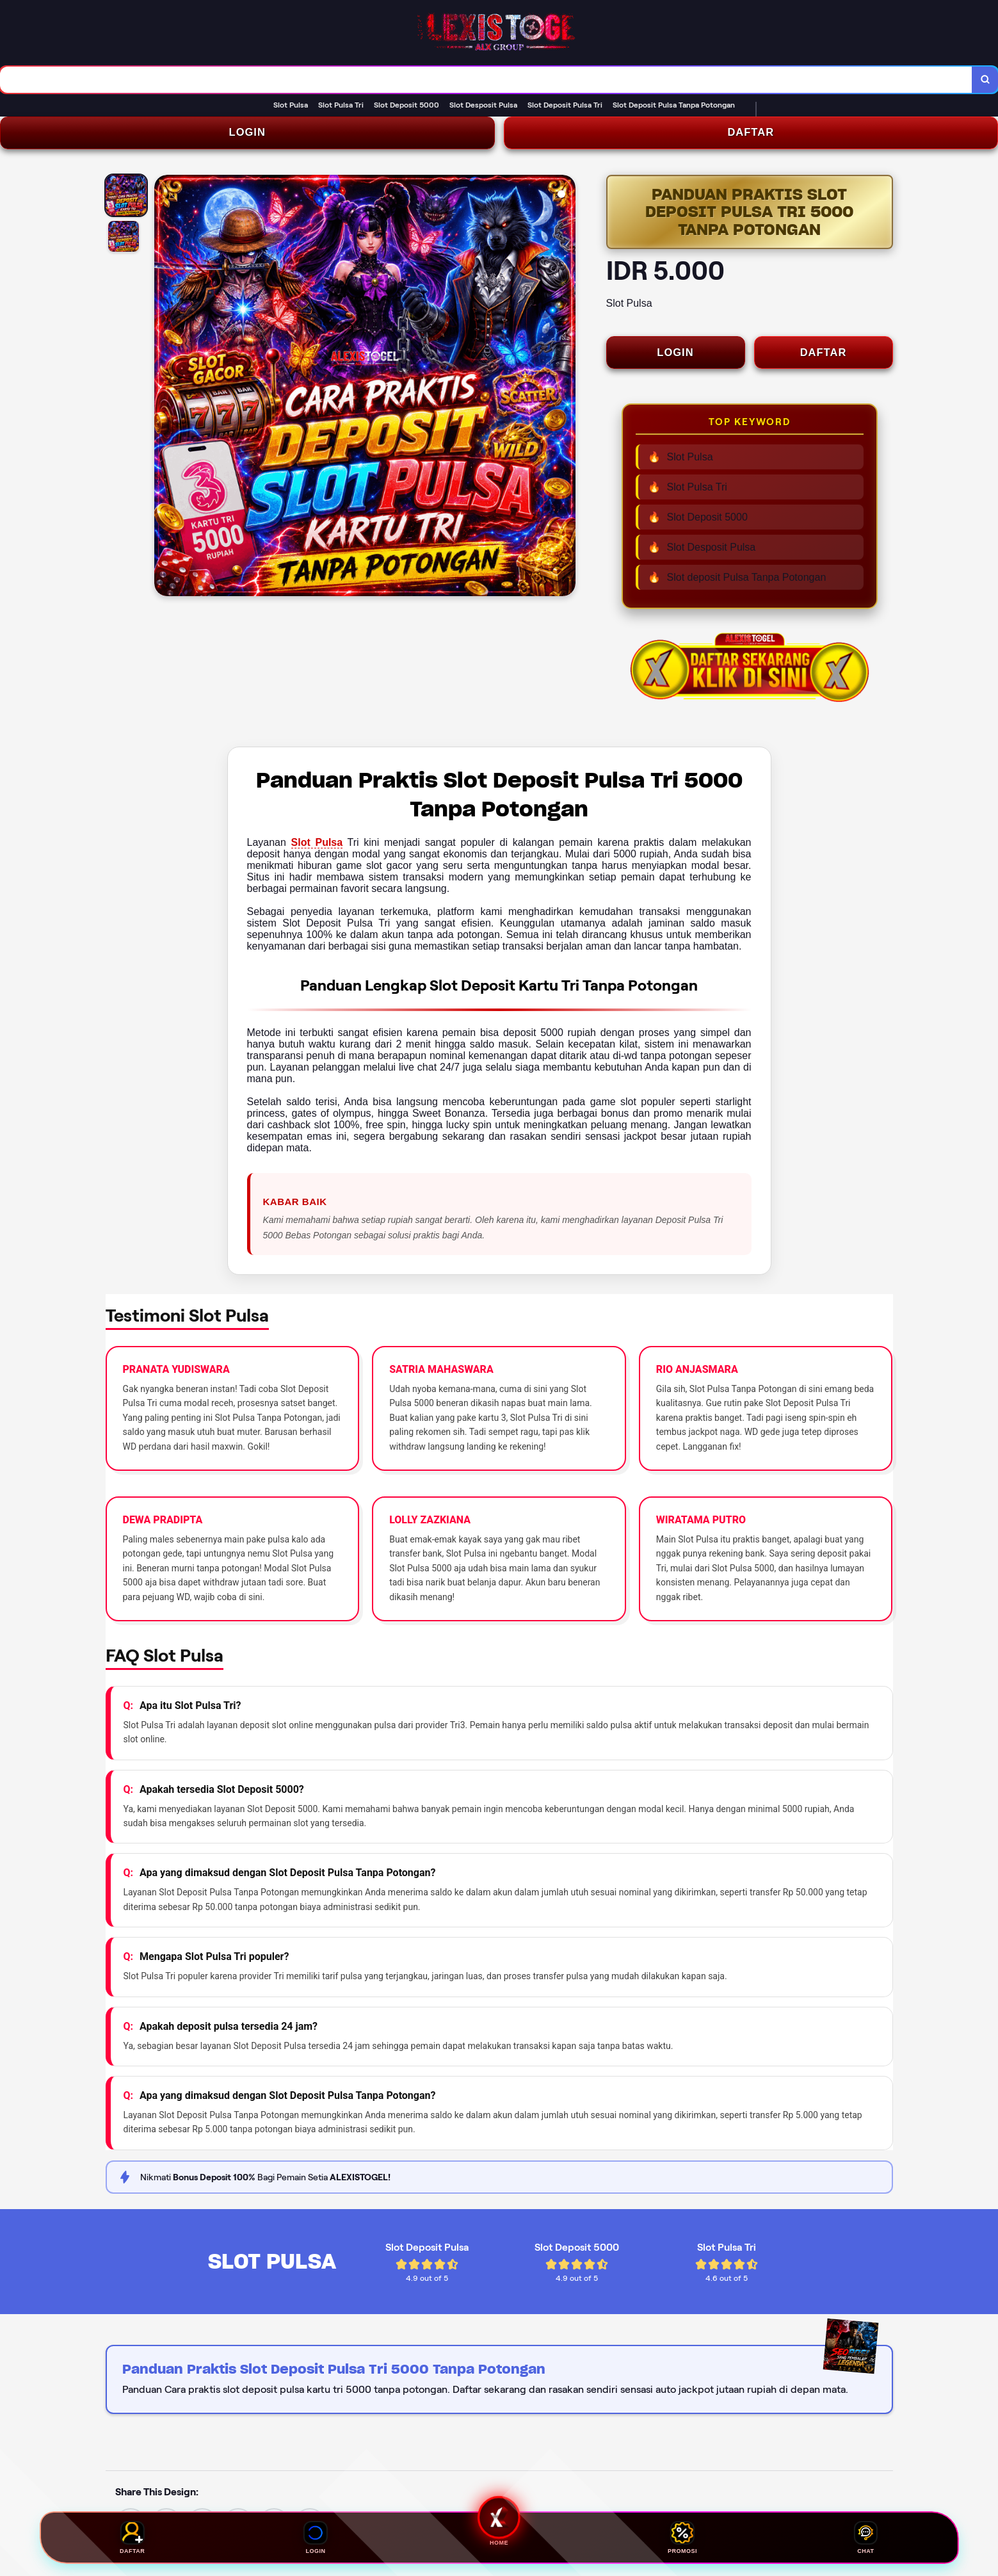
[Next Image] (565, 390)
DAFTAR (751, 135)
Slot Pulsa (317, 846)
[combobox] (485, 81)
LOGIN (247, 135)
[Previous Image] (164, 390)
